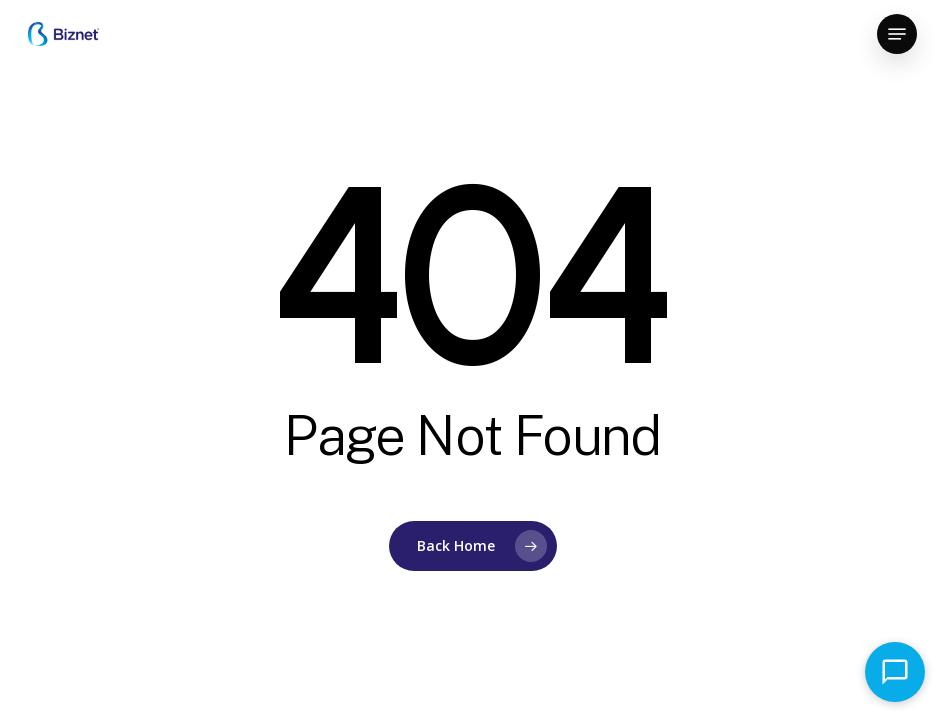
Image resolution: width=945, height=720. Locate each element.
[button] (897, 34)
